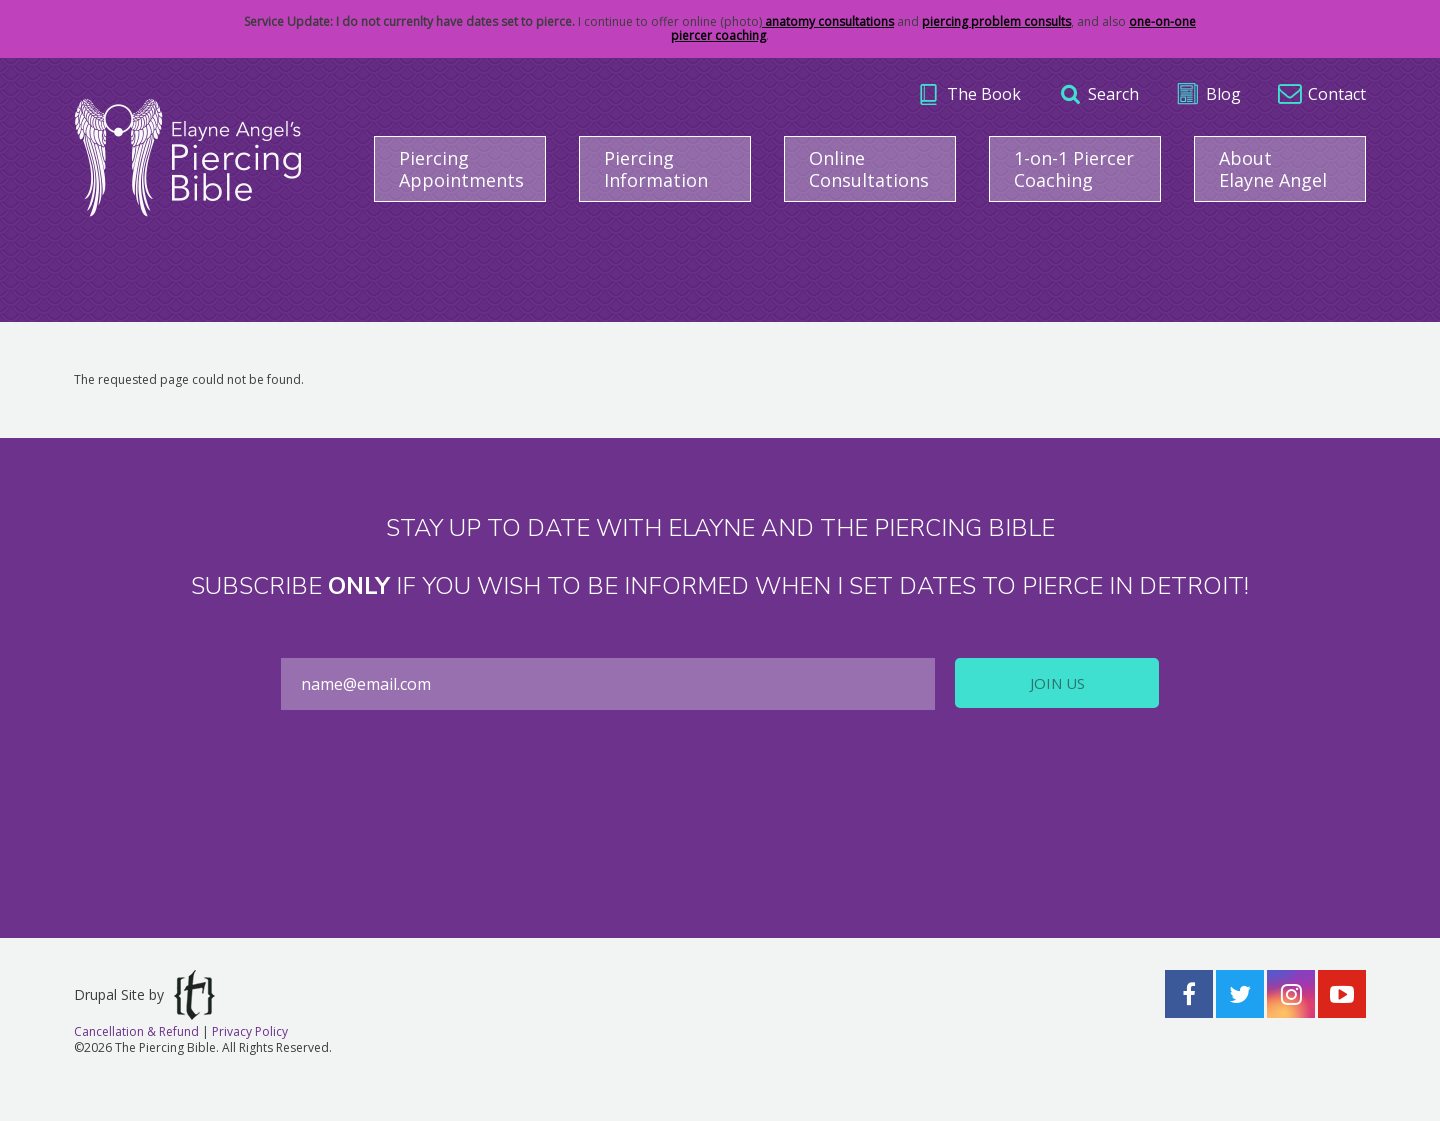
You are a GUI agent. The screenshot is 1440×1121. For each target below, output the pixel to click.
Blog (1223, 94)
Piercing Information (656, 169)
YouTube (1342, 994)
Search (1113, 94)
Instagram (1291, 994)
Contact (1337, 94)
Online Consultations (869, 169)
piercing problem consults (996, 21)
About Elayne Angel (1273, 169)
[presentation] (720, 812)
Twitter (1240, 994)
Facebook (1189, 994)
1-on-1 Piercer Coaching (1074, 169)
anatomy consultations (828, 21)
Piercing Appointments (461, 169)
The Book (984, 94)
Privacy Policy (250, 1031)
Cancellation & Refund (136, 1031)
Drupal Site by (144, 995)
